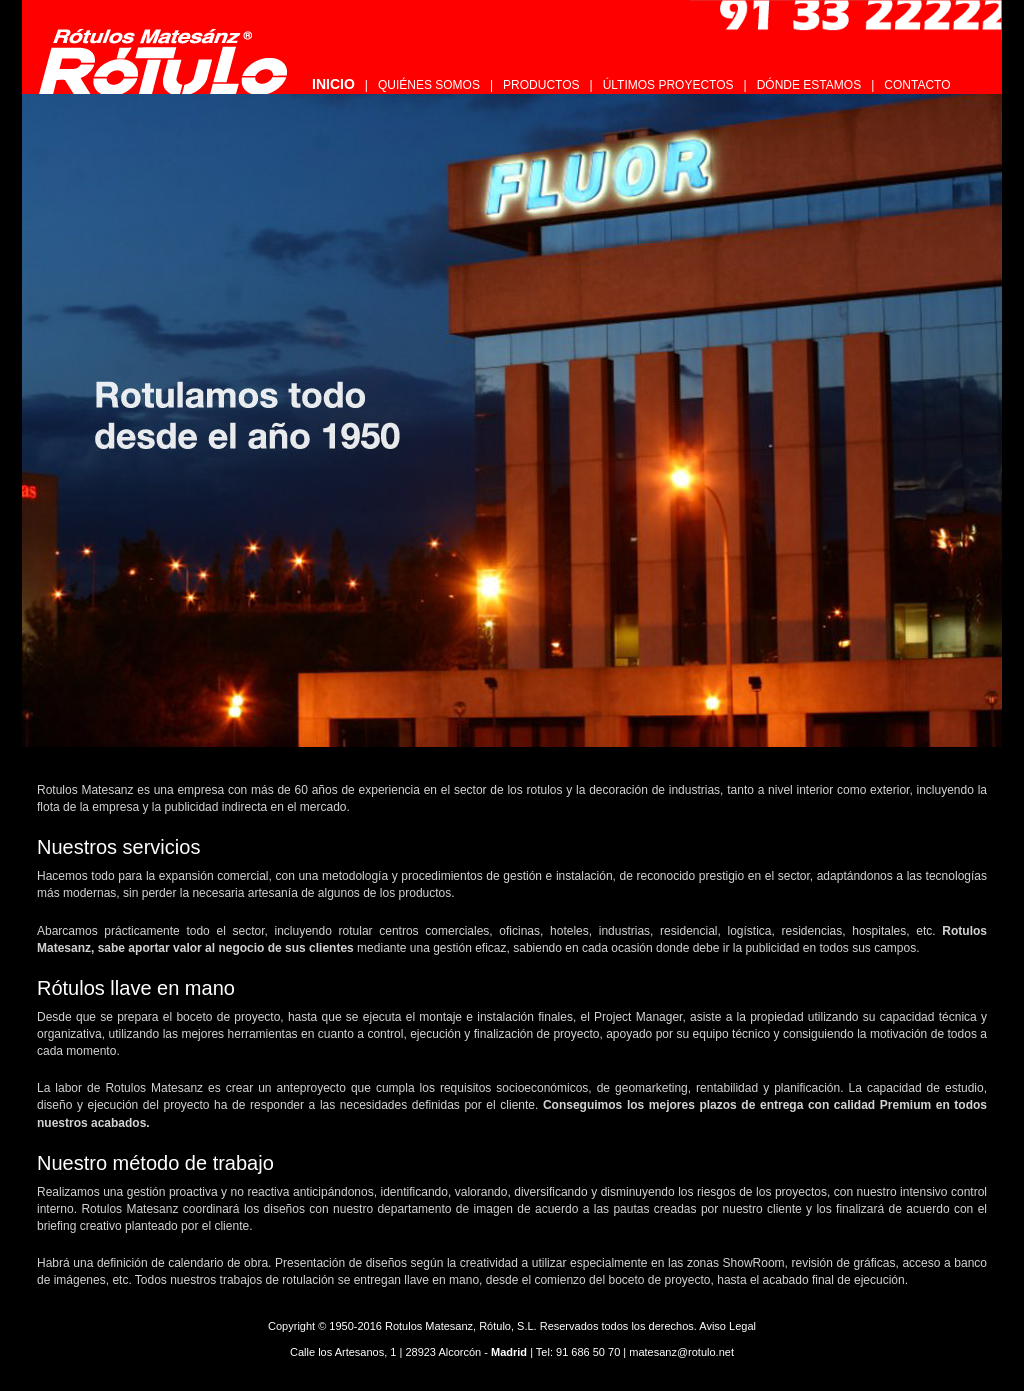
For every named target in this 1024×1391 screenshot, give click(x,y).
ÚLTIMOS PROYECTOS (668, 85)
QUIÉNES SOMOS (429, 85)
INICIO (333, 84)
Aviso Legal (727, 1326)
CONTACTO (917, 85)
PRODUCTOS (541, 85)
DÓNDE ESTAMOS (809, 85)
